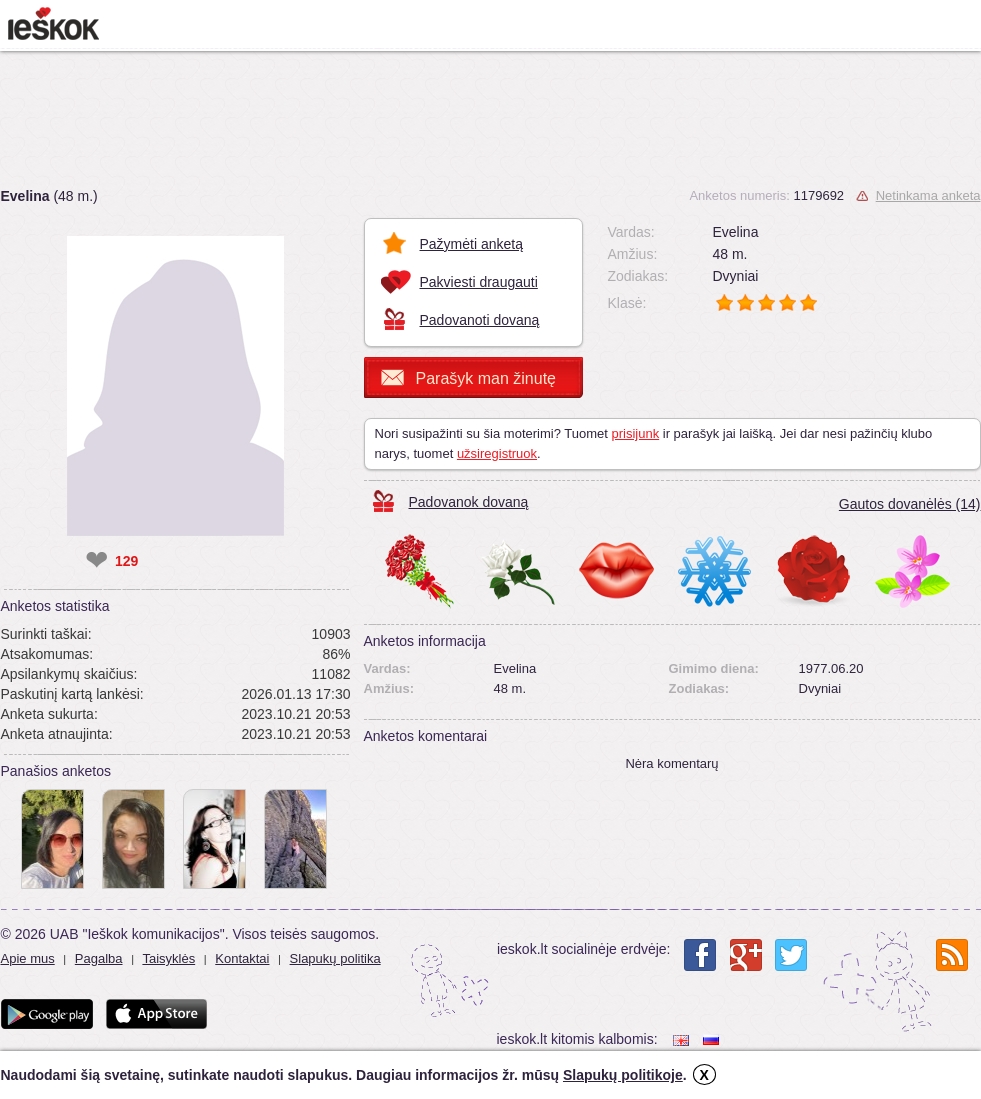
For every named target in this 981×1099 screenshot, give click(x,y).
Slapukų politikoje (623, 1075)
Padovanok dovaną (469, 502)
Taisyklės (168, 958)
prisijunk (635, 433)
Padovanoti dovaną (480, 320)
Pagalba (99, 958)
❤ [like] (96, 561)
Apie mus (28, 958)
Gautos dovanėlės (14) (910, 504)
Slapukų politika (335, 958)
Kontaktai (242, 958)
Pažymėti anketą (472, 244)
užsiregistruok (497, 453)
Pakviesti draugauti (479, 282)
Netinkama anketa (928, 195)
